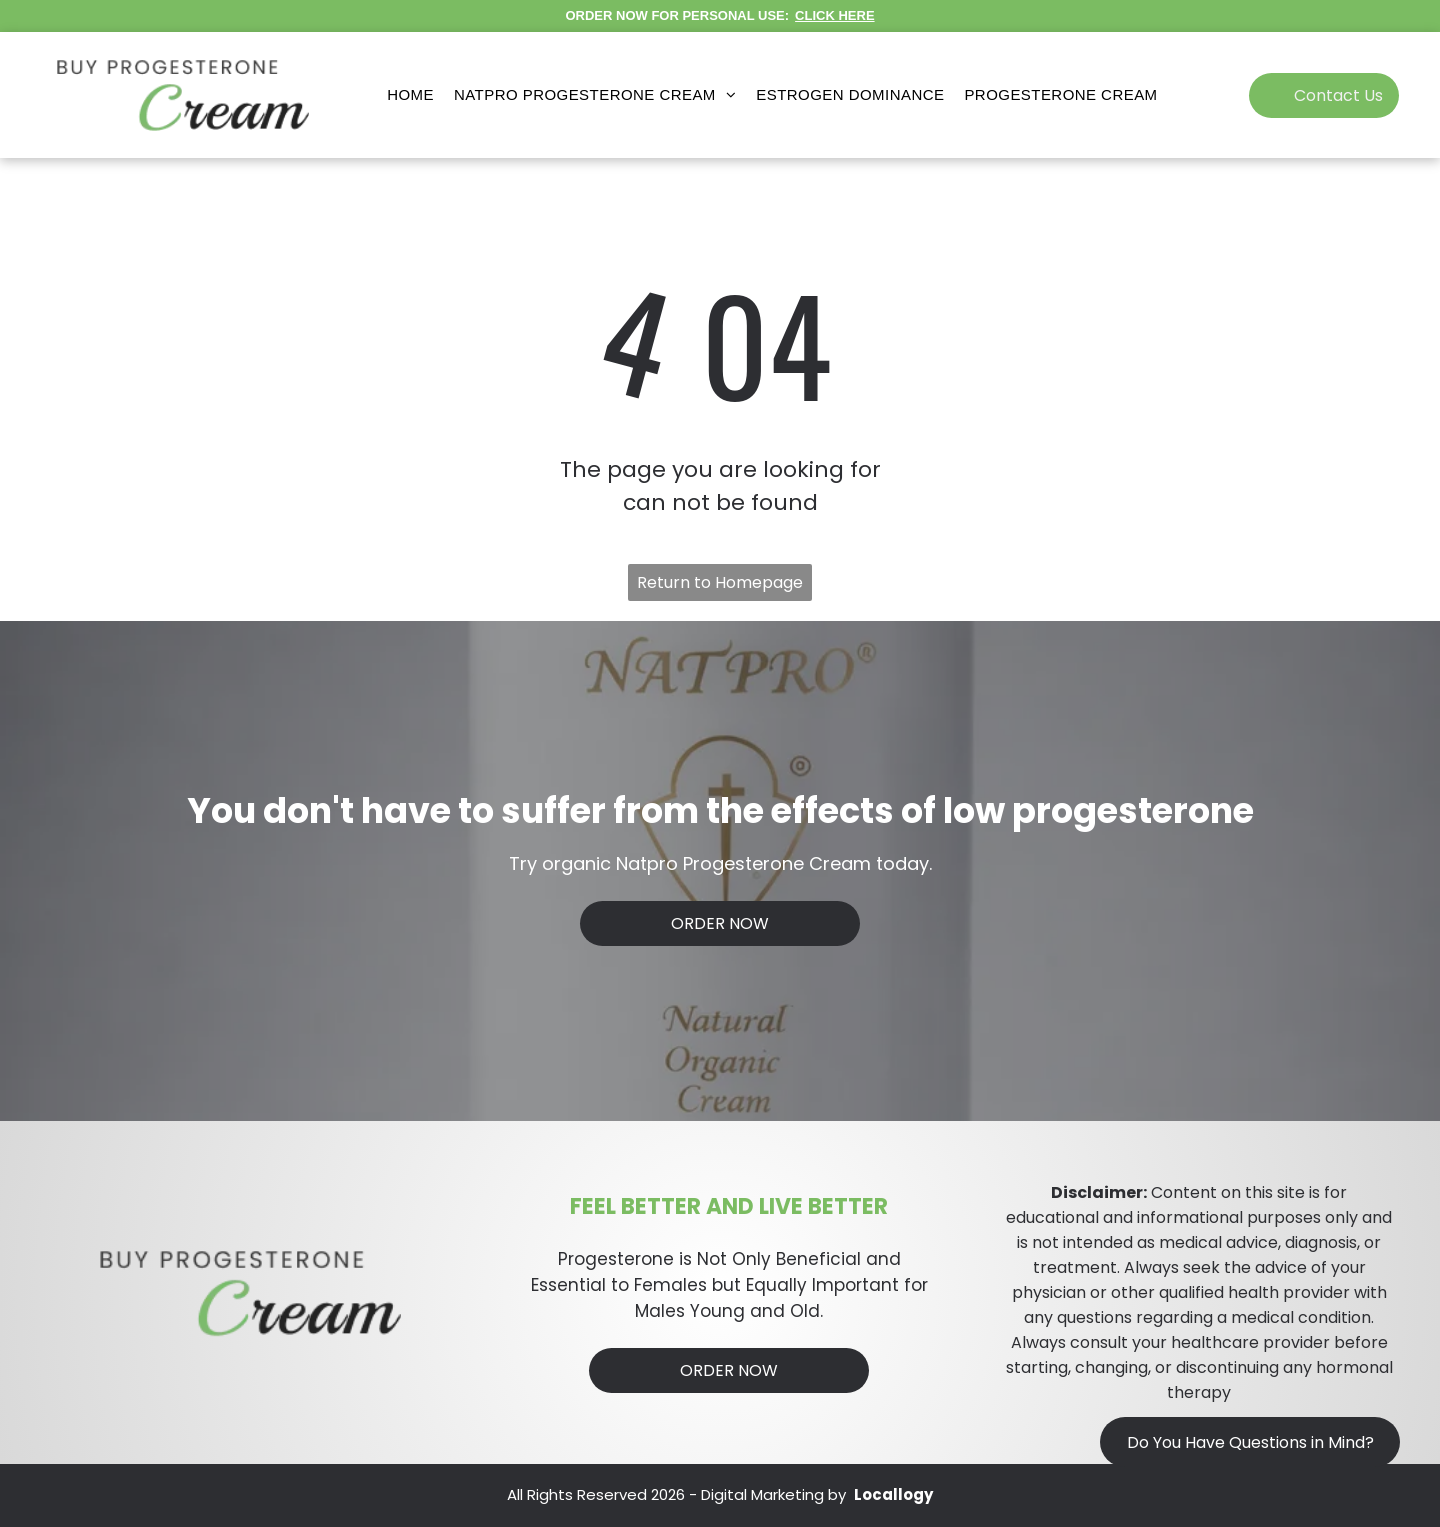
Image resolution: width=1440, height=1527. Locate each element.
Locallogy (893, 1494)
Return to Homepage (720, 582)
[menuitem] (410, 95)
